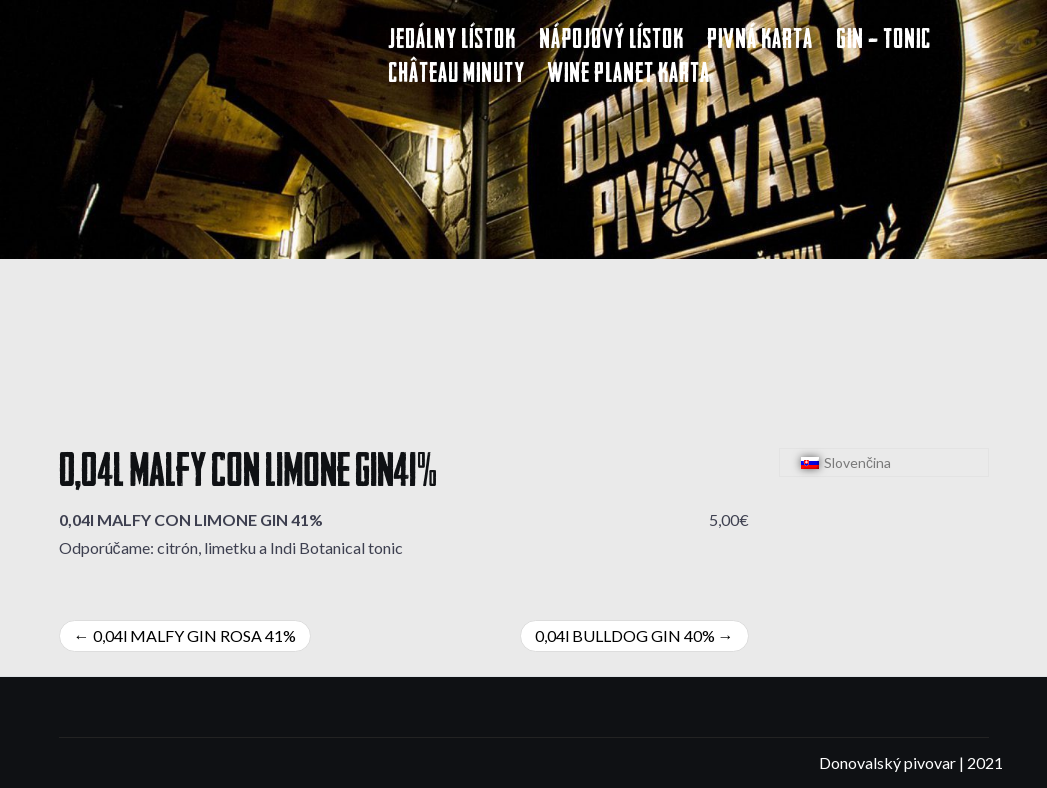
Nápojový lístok (611, 41)
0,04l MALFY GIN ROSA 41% (194, 635)
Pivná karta (760, 41)
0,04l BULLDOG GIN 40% (625, 635)
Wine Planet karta (629, 75)
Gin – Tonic (883, 41)
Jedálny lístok (452, 41)
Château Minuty (456, 75)
